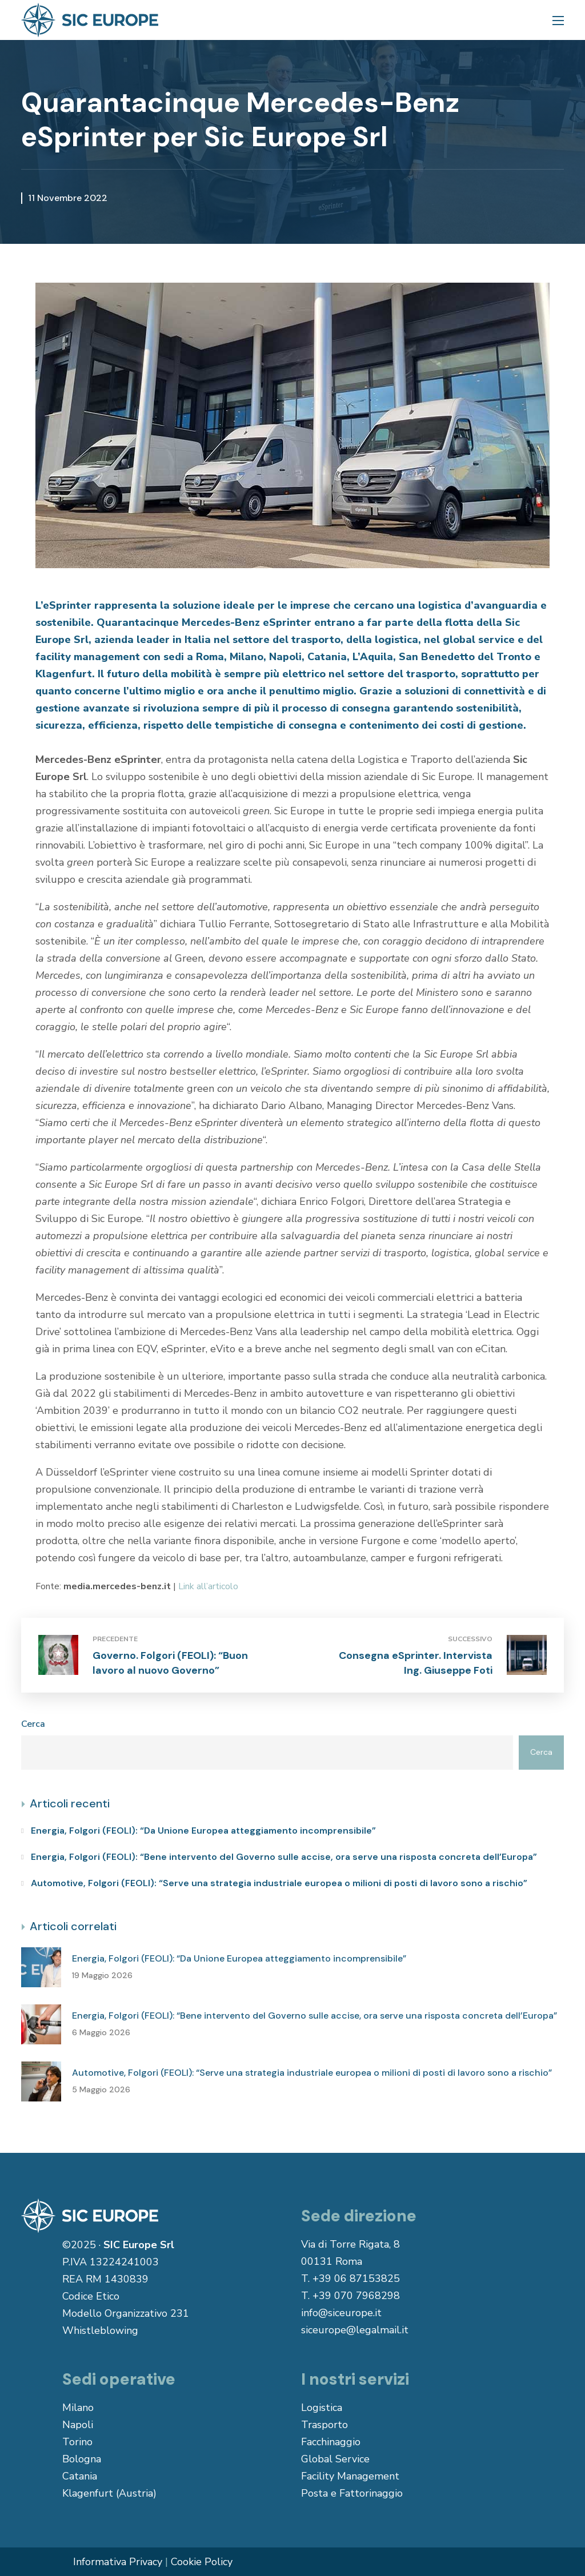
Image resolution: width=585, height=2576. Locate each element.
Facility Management (350, 2476)
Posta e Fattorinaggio (352, 2493)
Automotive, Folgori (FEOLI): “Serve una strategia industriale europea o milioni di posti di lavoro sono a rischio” (279, 1883)
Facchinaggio (330, 2442)
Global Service (335, 2459)
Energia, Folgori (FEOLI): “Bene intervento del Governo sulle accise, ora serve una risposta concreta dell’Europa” (284, 1857)
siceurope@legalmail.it (354, 2330)
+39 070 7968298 (356, 2295)
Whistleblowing (100, 2330)
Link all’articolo (208, 1586)
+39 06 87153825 (356, 2278)
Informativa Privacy (117, 2562)
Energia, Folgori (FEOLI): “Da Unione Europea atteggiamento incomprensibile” (203, 1830)
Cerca (33, 1724)
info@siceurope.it (341, 2313)
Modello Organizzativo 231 (125, 2313)
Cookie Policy (202, 2562)
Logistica (321, 2407)
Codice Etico (90, 2296)
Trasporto (324, 2425)
